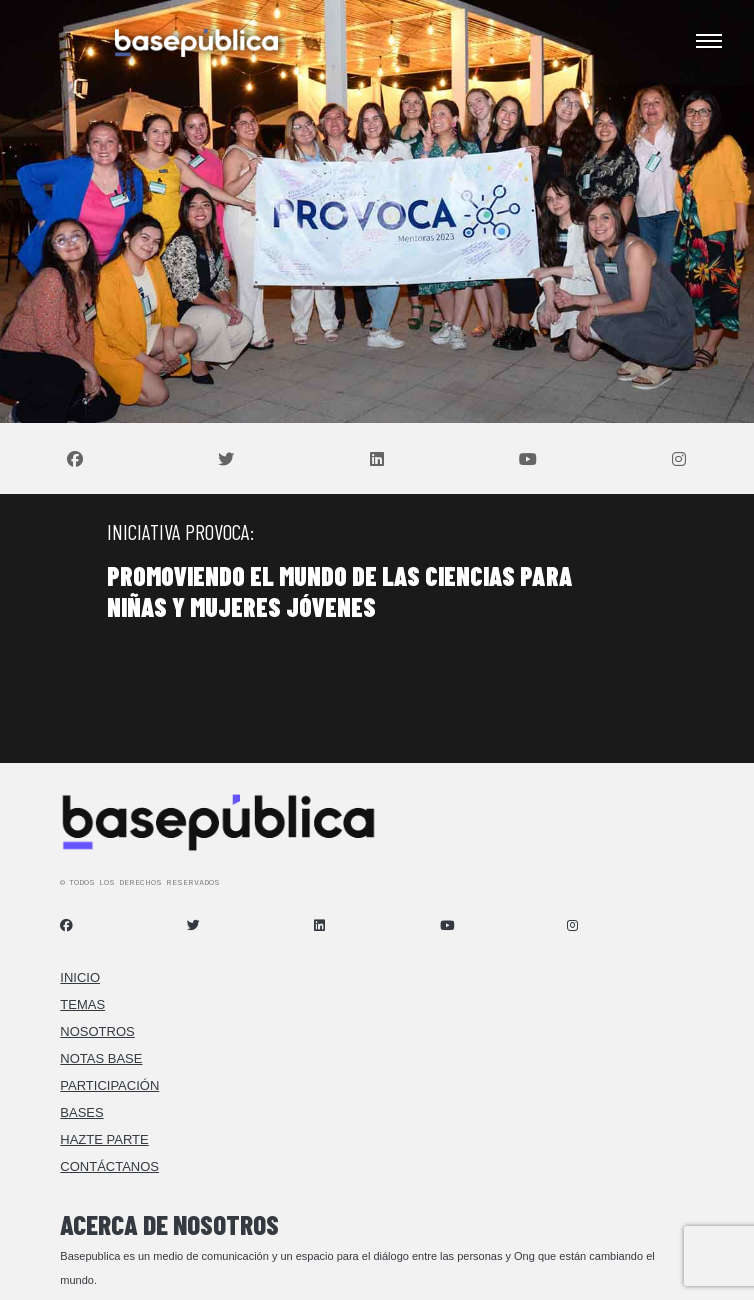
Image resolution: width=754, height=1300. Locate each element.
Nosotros (97, 1031)
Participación (109, 1085)
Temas (82, 1004)
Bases (81, 1112)
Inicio (80, 977)
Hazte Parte (104, 1139)
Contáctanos (109, 1166)
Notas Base (101, 1058)
